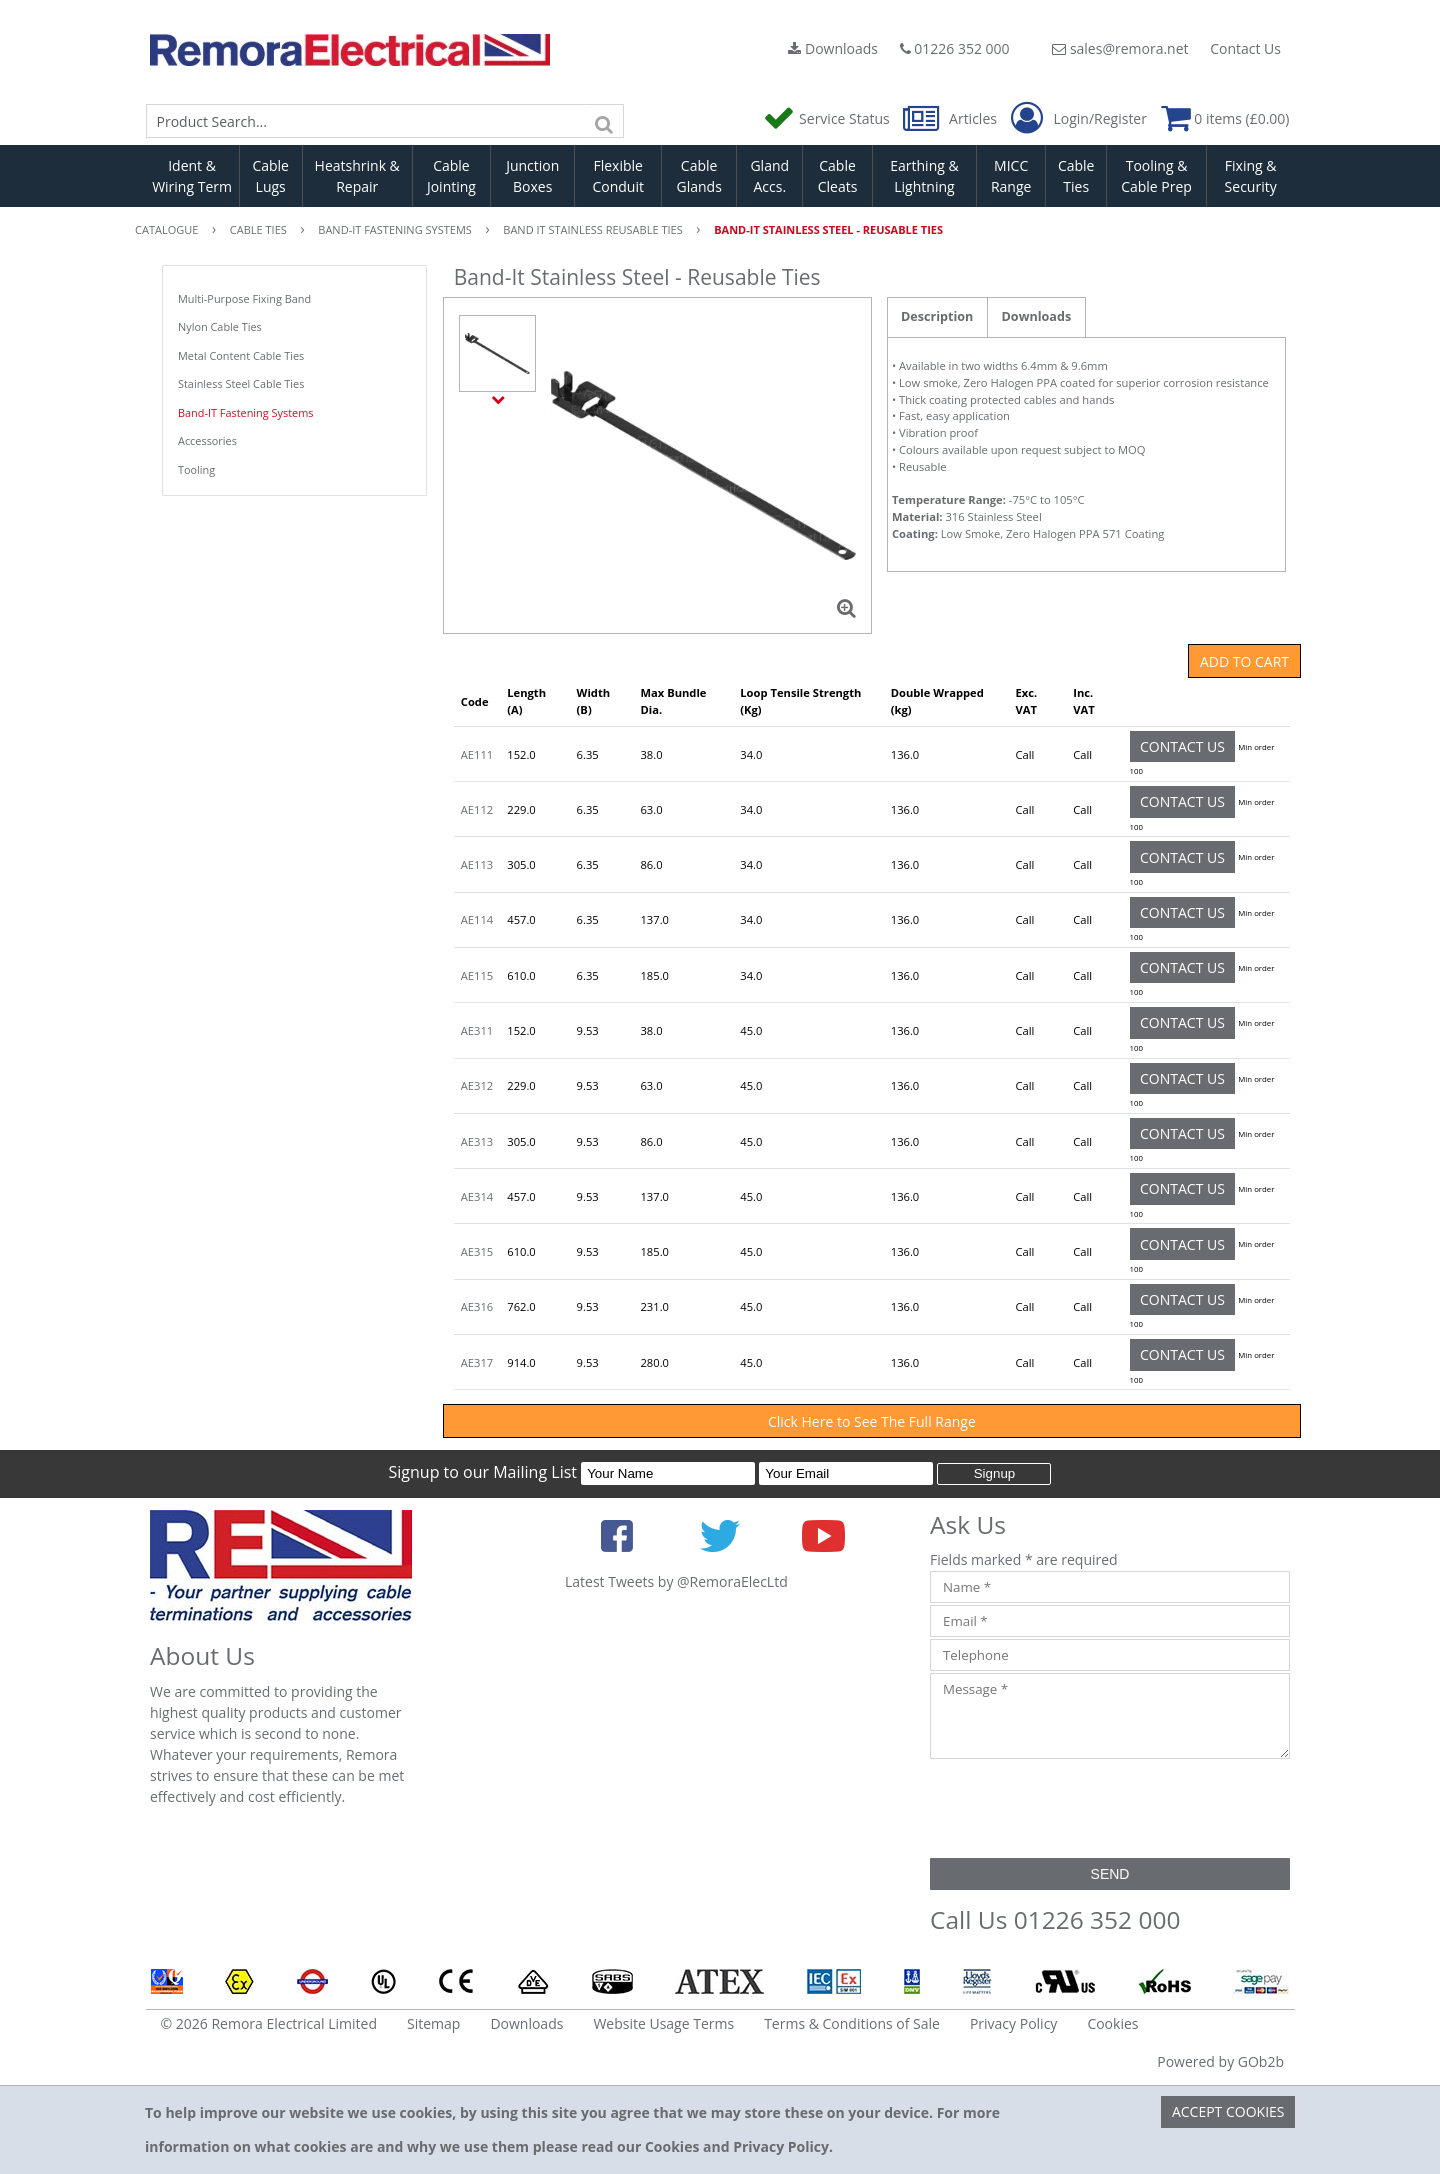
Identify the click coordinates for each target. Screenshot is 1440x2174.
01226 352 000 (955, 48)
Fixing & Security (1251, 176)
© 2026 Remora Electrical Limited (269, 2023)
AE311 (477, 1030)
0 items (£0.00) (1225, 118)
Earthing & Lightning (924, 176)
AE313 (477, 1141)
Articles (951, 118)
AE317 (477, 1362)
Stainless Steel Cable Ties (241, 383)
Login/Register (1079, 119)
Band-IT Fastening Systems (245, 412)
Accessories (207, 440)
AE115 (477, 975)
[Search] (604, 121)
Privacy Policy (1013, 2023)
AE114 (477, 919)
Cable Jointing (451, 176)
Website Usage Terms (663, 2023)
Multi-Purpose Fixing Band (244, 298)
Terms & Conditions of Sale (852, 2023)
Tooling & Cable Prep (1156, 176)
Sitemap (433, 2023)
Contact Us (1245, 48)
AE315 (477, 1251)
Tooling (196, 469)
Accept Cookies (1228, 2111)
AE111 (477, 754)
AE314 (477, 1196)
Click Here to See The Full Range (872, 1421)
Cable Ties (1076, 176)
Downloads (833, 48)
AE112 (477, 809)
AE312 (477, 1085)
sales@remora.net (1120, 48)
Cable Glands (698, 176)
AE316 (477, 1306)
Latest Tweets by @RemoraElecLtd (676, 1581)
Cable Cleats (838, 176)
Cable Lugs (270, 176)
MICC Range (1011, 176)
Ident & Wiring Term (192, 176)
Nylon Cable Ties (220, 326)
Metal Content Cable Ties (241, 355)
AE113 (477, 864)
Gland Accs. (769, 176)
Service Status (828, 118)
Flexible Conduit (618, 176)
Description (937, 316)
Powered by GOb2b (1220, 2061)
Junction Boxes (532, 176)
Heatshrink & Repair (357, 176)
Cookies (1112, 2023)
